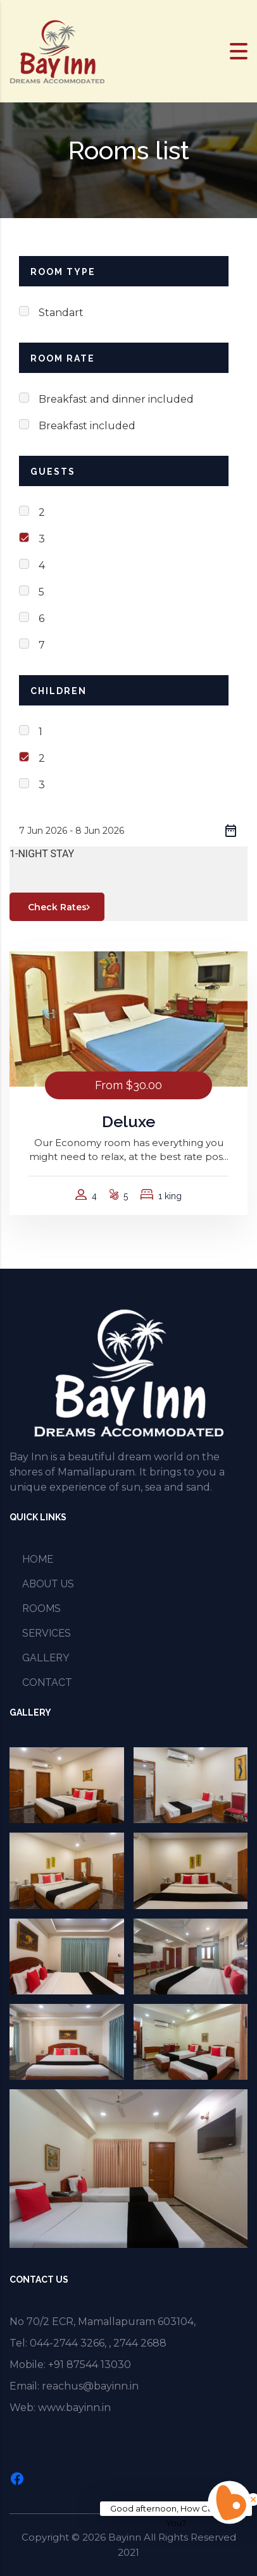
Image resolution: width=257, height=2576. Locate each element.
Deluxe (128, 1121)
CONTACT (47, 1682)
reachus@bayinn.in (90, 2386)
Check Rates (61, 907)
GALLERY (46, 1658)
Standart (61, 313)
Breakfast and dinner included (116, 399)
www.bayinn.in (74, 2408)
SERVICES (46, 1633)
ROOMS (41, 1608)
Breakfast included (87, 426)
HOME (37, 1559)
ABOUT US (48, 1584)
